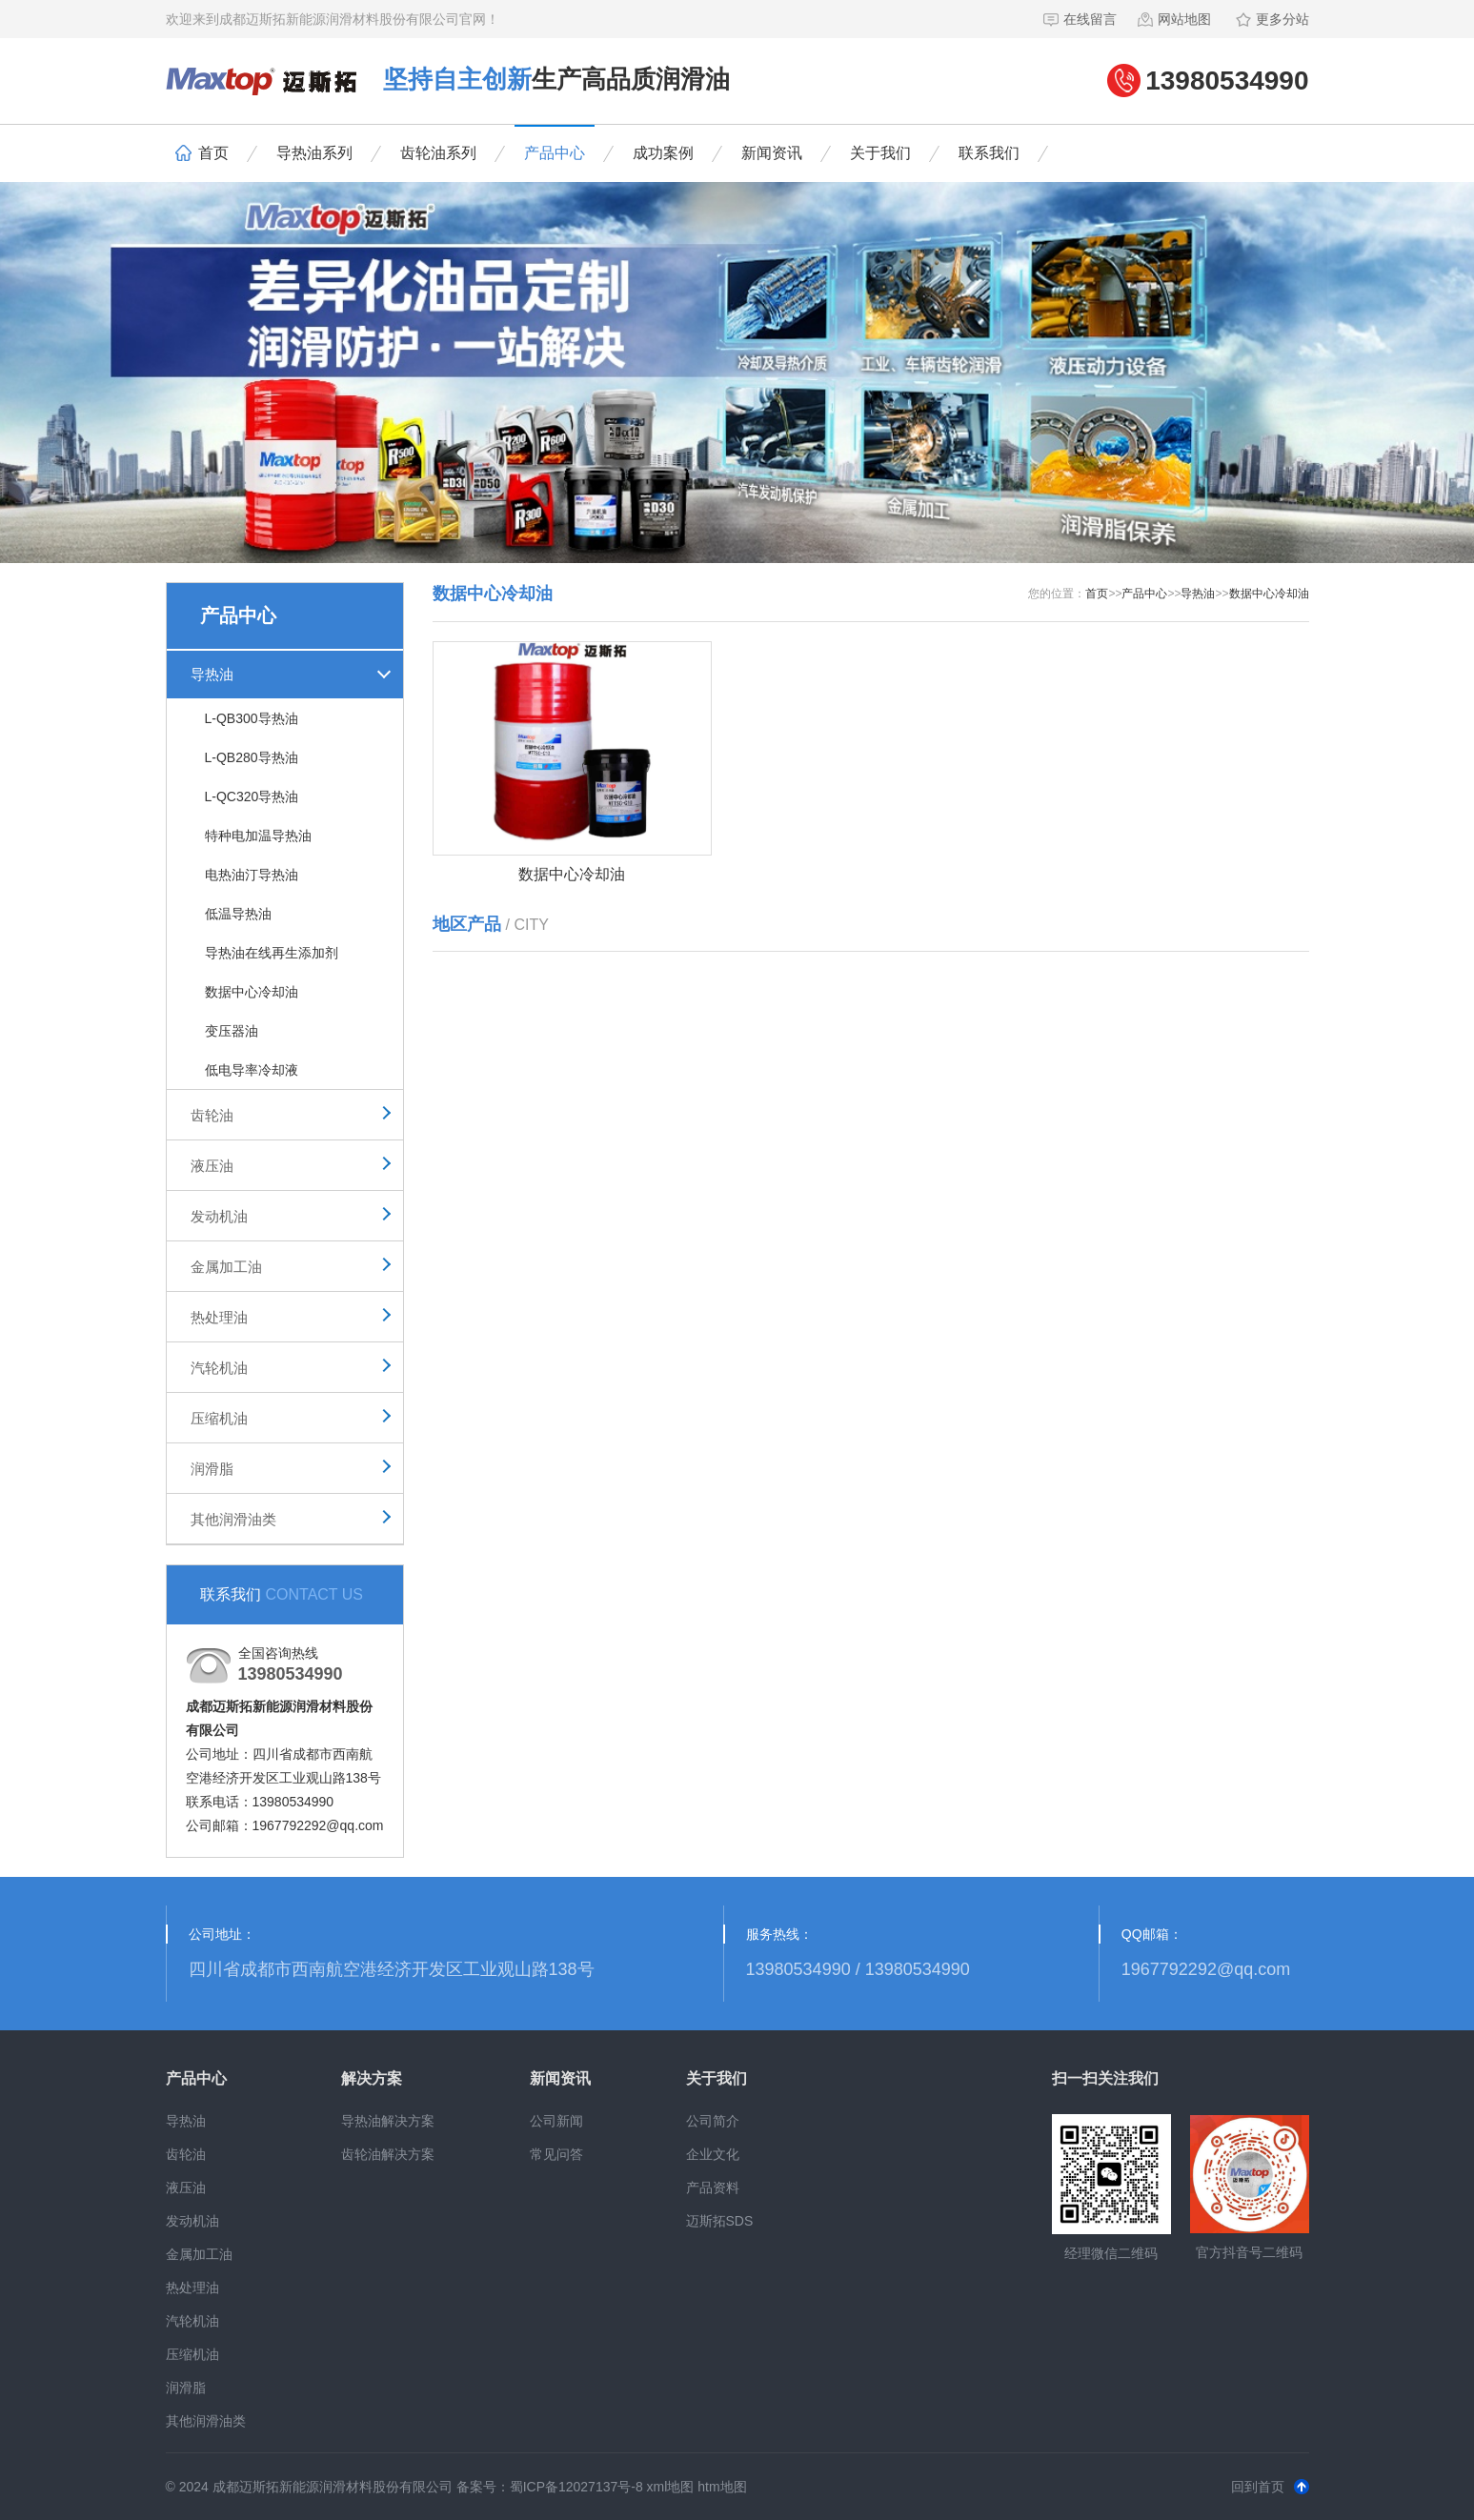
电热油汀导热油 (251, 874)
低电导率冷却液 (251, 1070)
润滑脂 (212, 1469)
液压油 (212, 1166)
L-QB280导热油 (251, 757)
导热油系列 (314, 153)
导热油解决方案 (387, 2120)
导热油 (212, 674)
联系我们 (989, 153)
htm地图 (721, 2486)
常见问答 (556, 2154)
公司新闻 (556, 2120)
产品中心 (554, 153)
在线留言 (1079, 19)
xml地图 (671, 2486)
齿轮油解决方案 (387, 2154)
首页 (202, 153)
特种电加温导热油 (258, 835)
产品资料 (712, 2187)
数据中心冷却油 (251, 991)
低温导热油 (238, 913)
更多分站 (1271, 19)
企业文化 (712, 2154)
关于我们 (880, 153)
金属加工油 (226, 1267)
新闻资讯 (771, 153)
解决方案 (371, 2078)
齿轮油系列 (438, 153)
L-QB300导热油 (251, 718)
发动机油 (219, 1216)
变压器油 (231, 1030)
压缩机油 (219, 1418)
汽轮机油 (219, 1368)
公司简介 (712, 2120)
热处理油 (219, 1317)
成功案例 (663, 153)
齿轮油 (212, 1115)
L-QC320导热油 (252, 796)
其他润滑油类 (233, 1519)
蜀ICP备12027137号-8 (576, 2486)
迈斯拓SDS (720, 2220)
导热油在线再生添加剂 (271, 952)
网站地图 (1173, 19)
